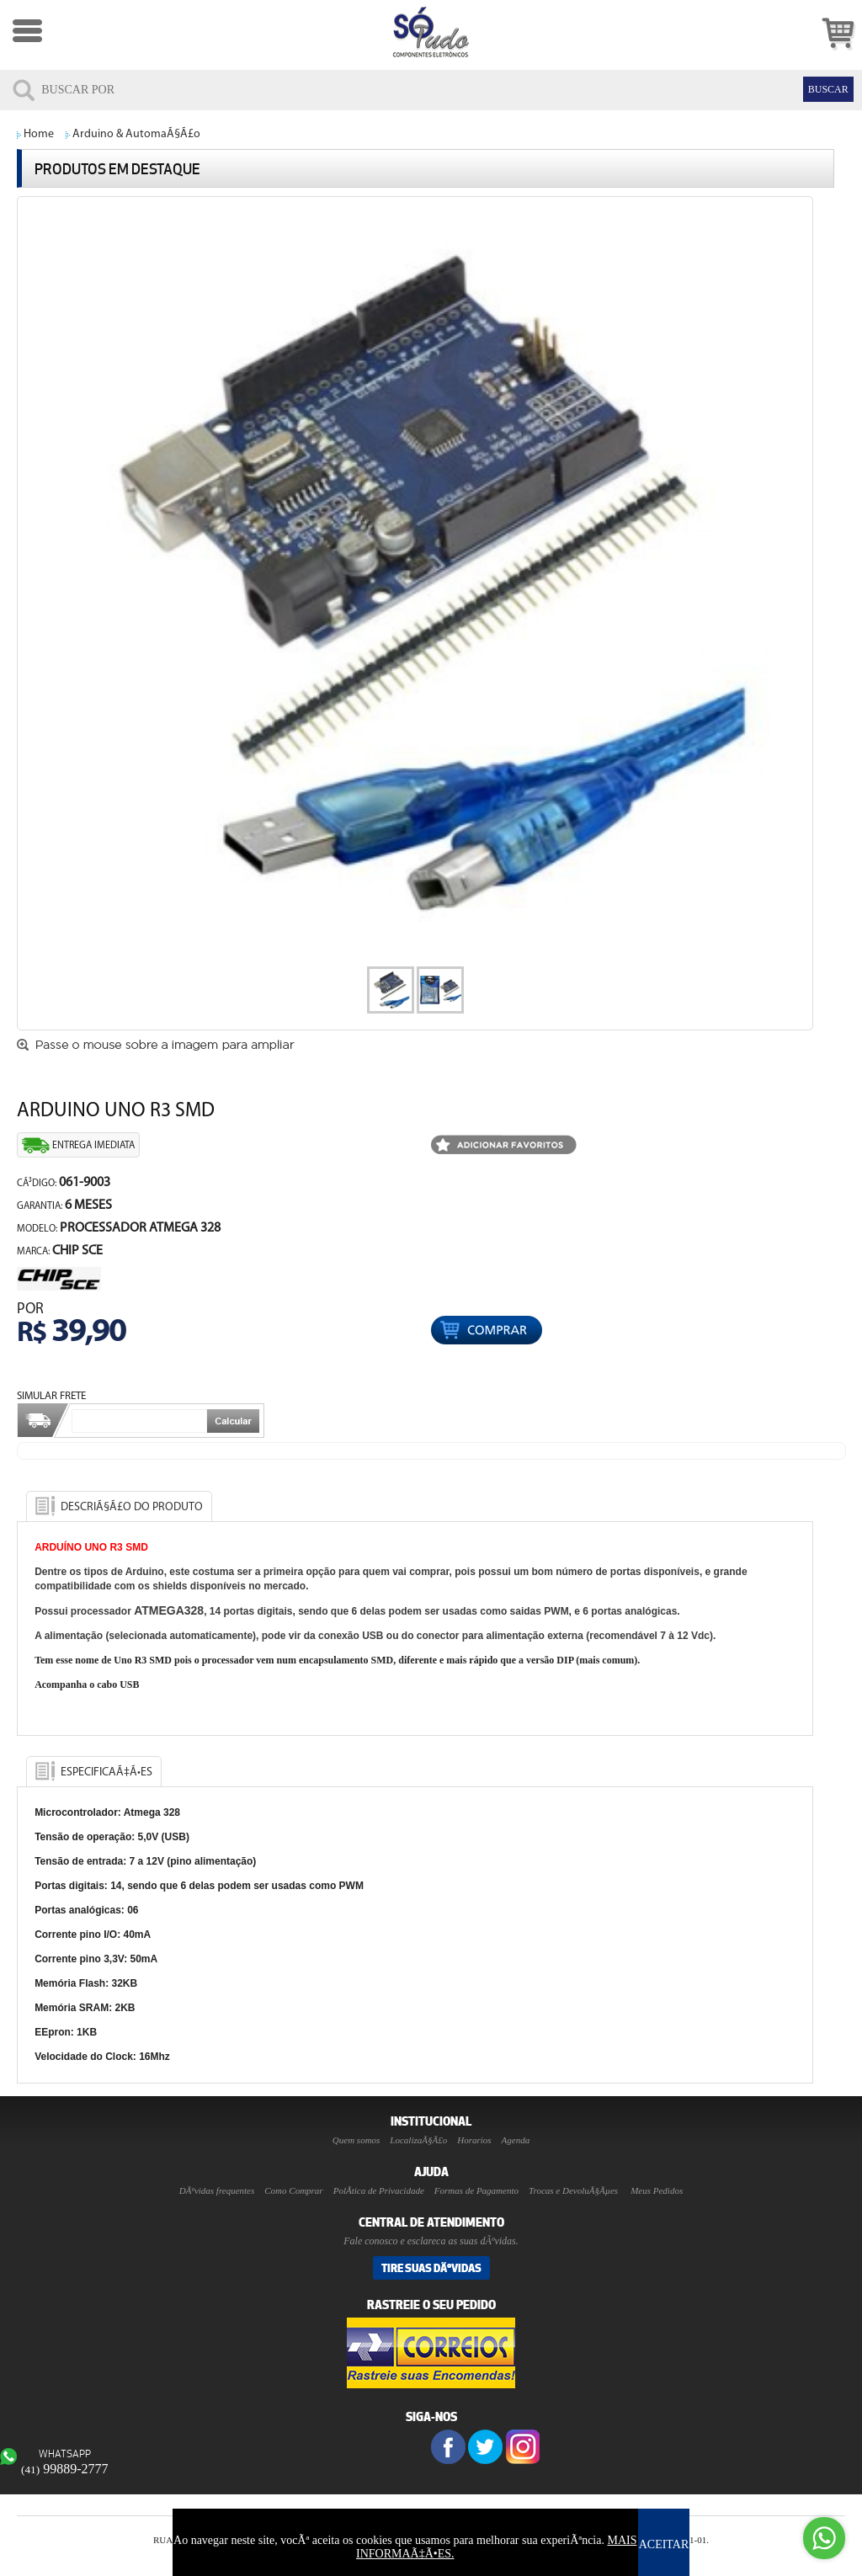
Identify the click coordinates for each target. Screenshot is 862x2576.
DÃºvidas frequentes (216, 2190)
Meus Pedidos (657, 2190)
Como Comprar (293, 2190)
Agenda (516, 2140)
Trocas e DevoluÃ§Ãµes (573, 2190)
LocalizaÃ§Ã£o (418, 2140)
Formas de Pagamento (476, 2190)
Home (39, 134)
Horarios (474, 2140)
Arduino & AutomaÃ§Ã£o (136, 134)
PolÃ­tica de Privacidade (378, 2190)
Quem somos (356, 2140)
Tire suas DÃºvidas (431, 2267)
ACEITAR (664, 2544)
